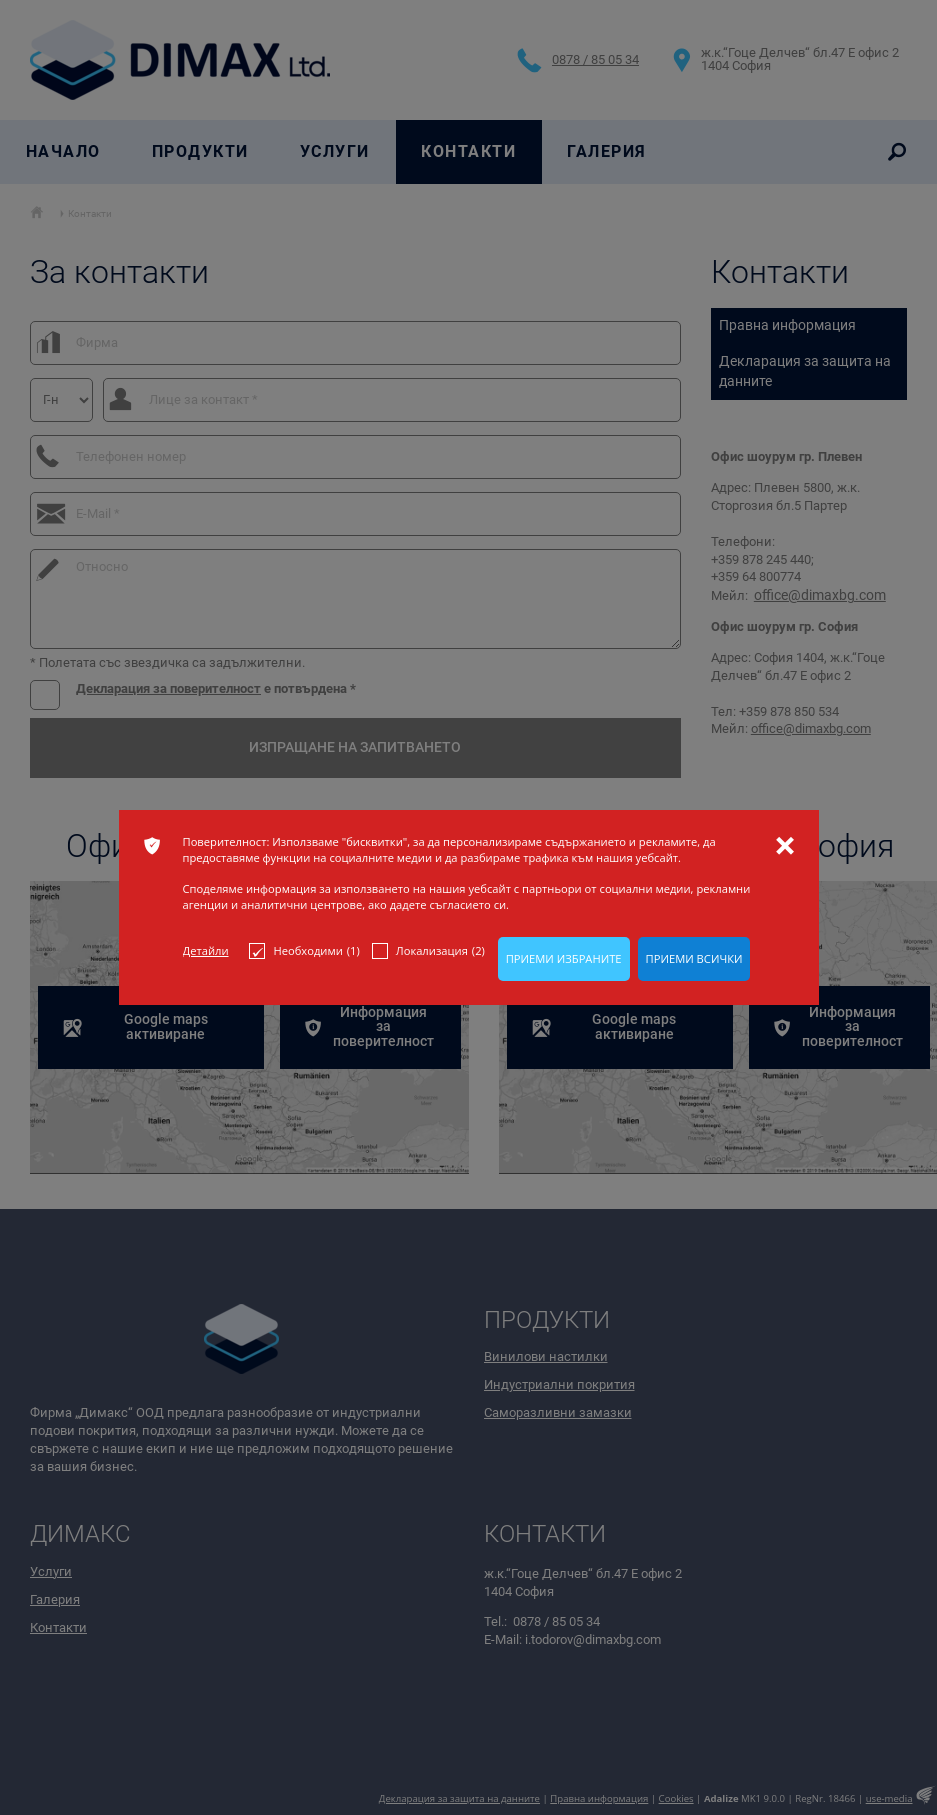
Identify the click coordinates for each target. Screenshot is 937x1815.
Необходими (304, 951)
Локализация (428, 951)
